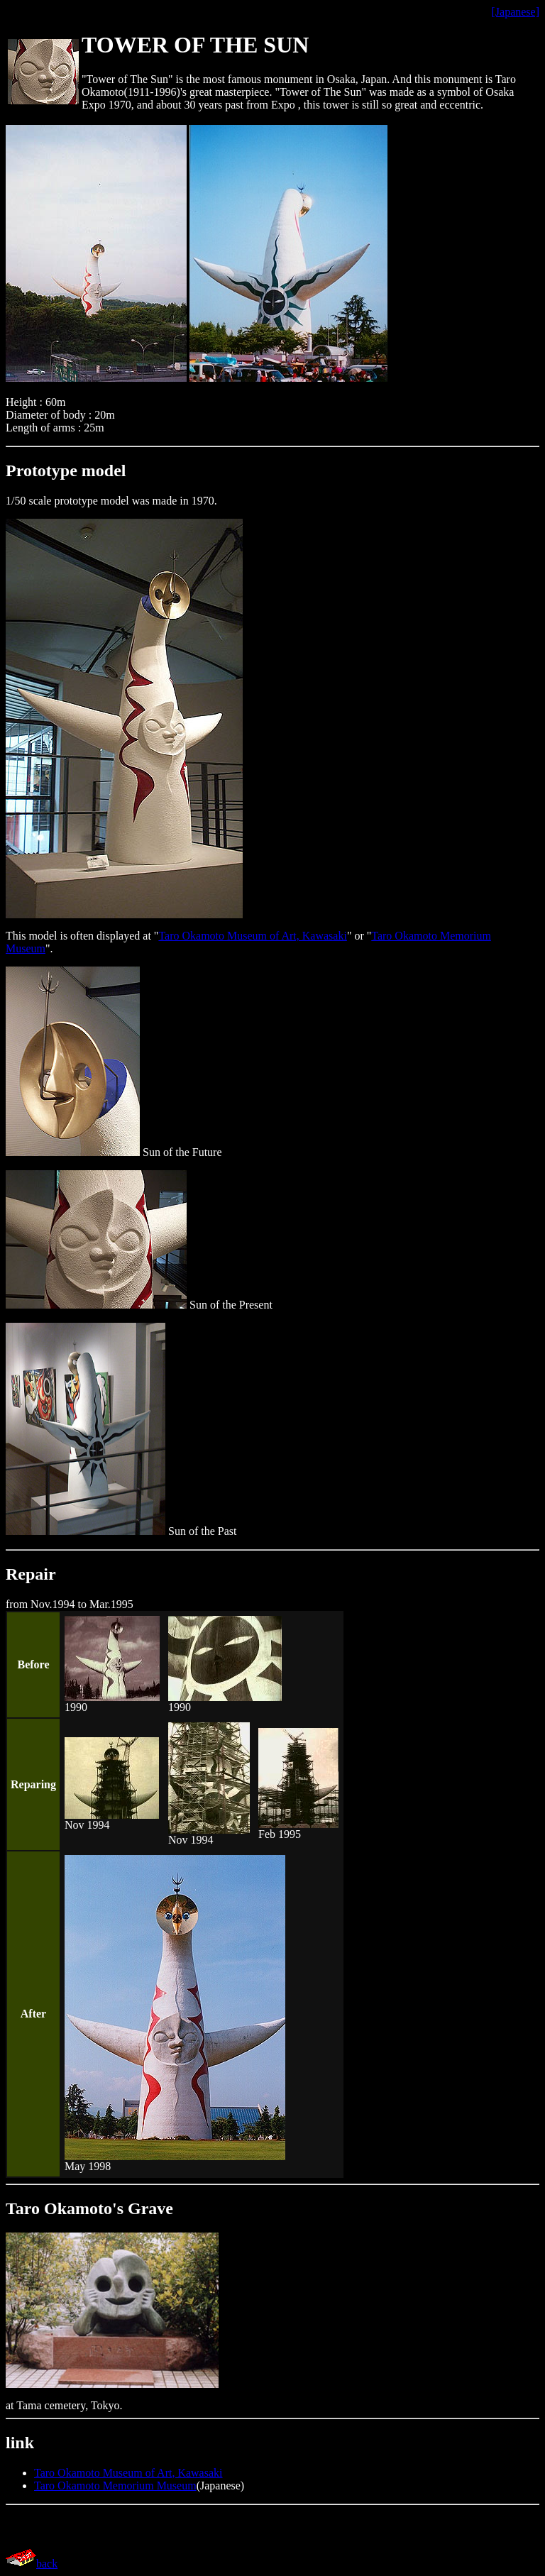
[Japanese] (515, 12)
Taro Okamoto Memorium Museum (115, 2485)
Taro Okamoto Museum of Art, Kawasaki (252, 936)
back (46, 2564)
